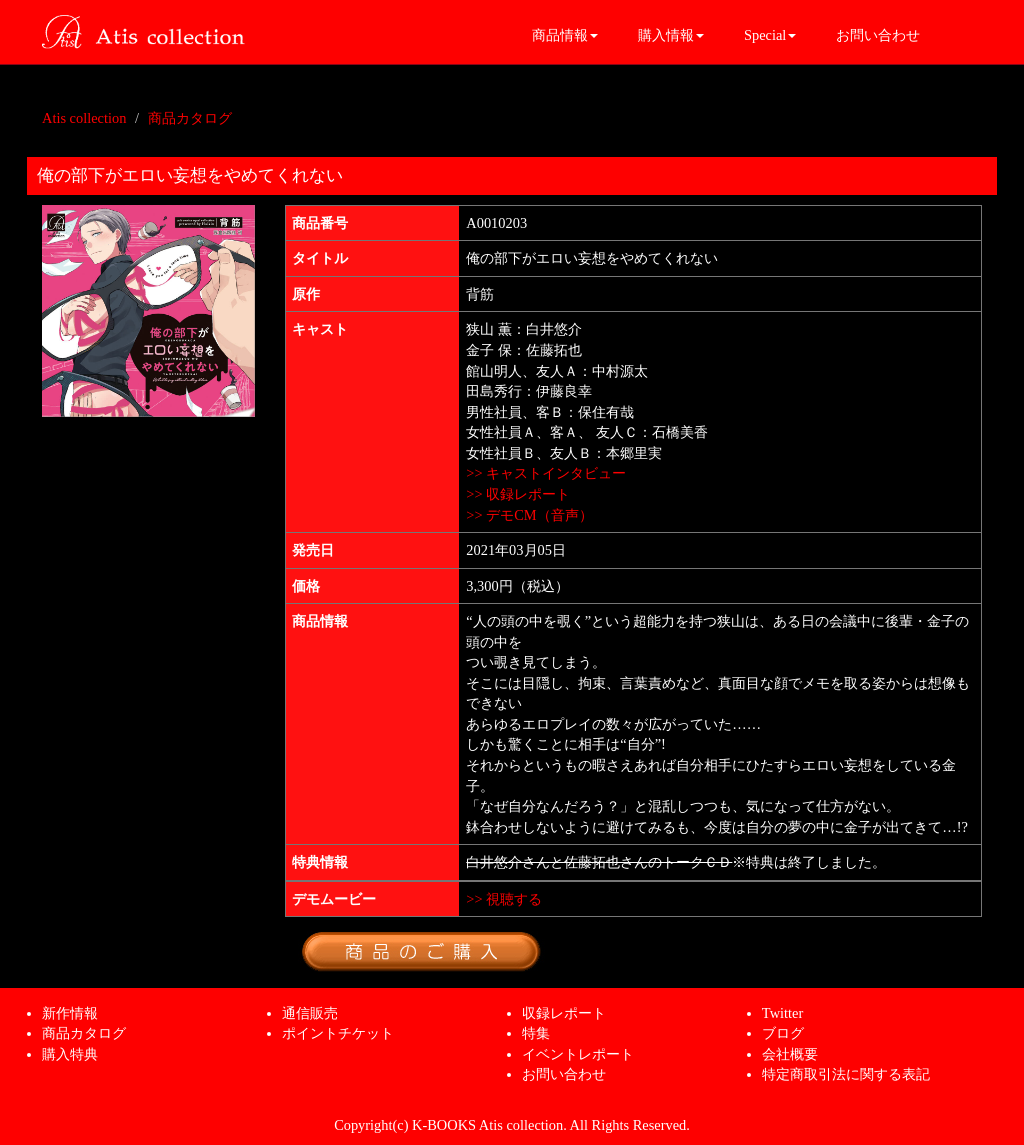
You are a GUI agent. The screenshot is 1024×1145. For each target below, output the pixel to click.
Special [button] (770, 35)
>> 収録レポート (518, 494)
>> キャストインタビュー (546, 473)
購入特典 (70, 1054)
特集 (536, 1033)
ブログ (783, 1033)
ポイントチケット (338, 1033)
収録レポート (564, 1013)
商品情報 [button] (565, 35)
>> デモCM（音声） (529, 515)
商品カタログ (190, 118)
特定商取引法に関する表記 (846, 1074)
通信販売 (310, 1013)
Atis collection (84, 118)
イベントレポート (578, 1054)
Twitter (782, 1013)
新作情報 (70, 1013)
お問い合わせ (878, 35)
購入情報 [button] (671, 35)
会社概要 (790, 1054)
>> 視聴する (504, 899)
